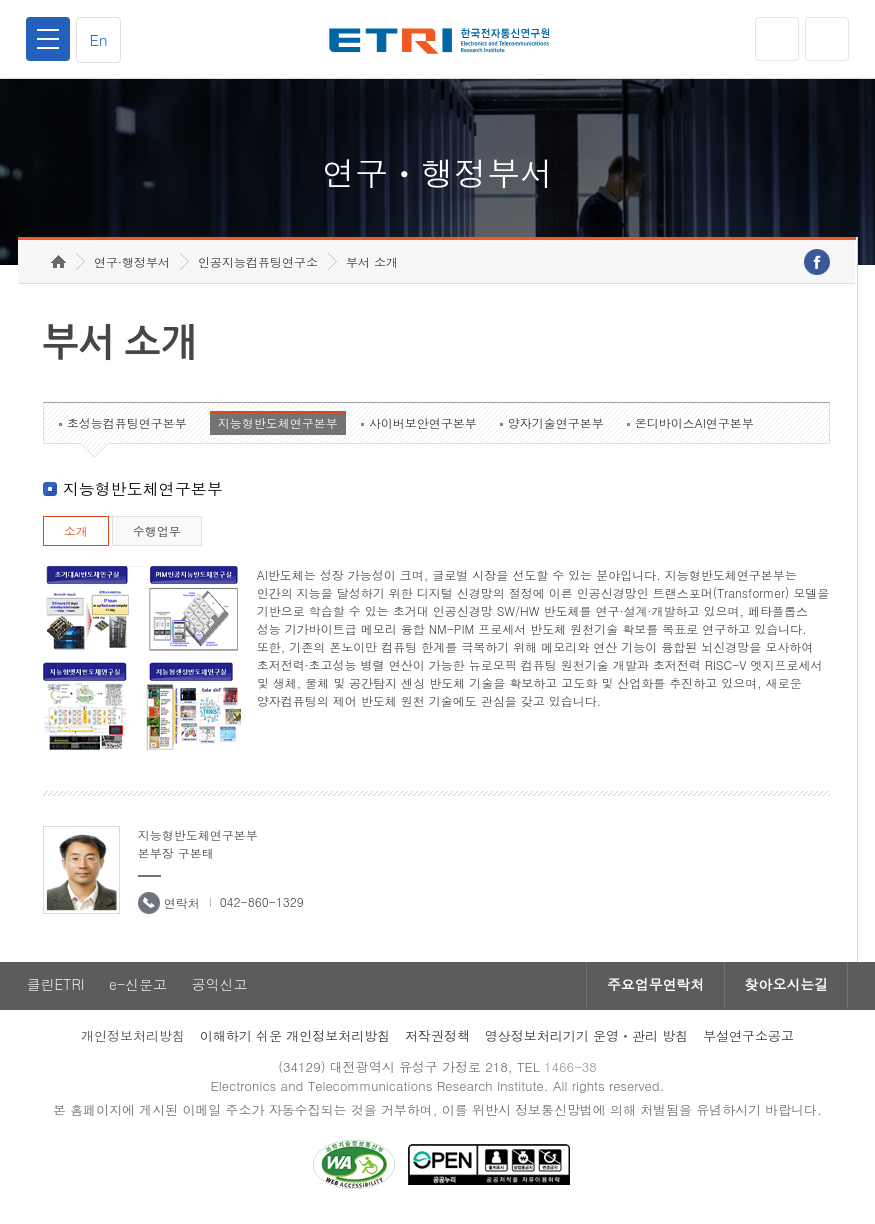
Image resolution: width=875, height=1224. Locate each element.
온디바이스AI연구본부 (694, 426)
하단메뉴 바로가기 (0, 0)
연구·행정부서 (132, 265)
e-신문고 (138, 989)
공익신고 (220, 989)
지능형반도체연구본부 (278, 426)
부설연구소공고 (748, 1039)
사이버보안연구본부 (423, 426)
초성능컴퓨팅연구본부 (127, 426)
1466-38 (570, 1070)
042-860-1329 (262, 905)
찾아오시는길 (786, 989)
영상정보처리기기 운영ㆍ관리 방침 (587, 1039)
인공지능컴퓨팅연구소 (258, 265)
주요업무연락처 (654, 989)
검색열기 (827, 39)
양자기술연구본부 (556, 426)
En (99, 39)
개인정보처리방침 (133, 1039)
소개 (76, 534)
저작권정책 (437, 1039)
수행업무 (157, 534)
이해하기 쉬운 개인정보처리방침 (295, 1039)
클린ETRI (55, 989)
